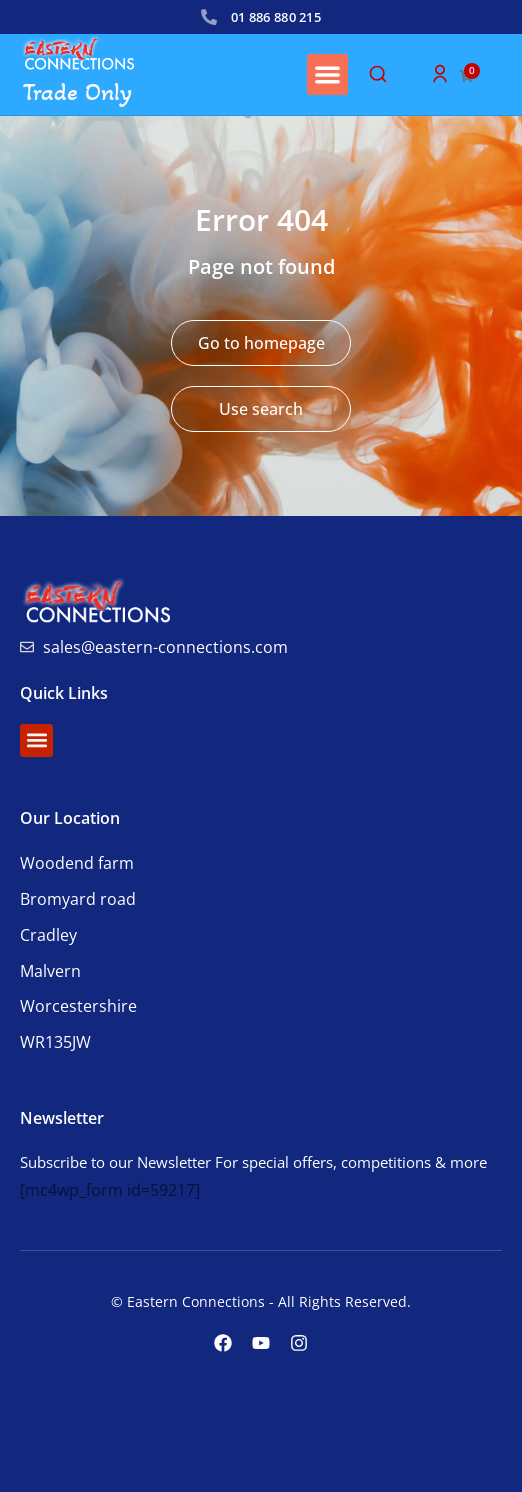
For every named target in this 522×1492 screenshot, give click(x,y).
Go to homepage (261, 343)
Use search (261, 409)
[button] (327, 74)
